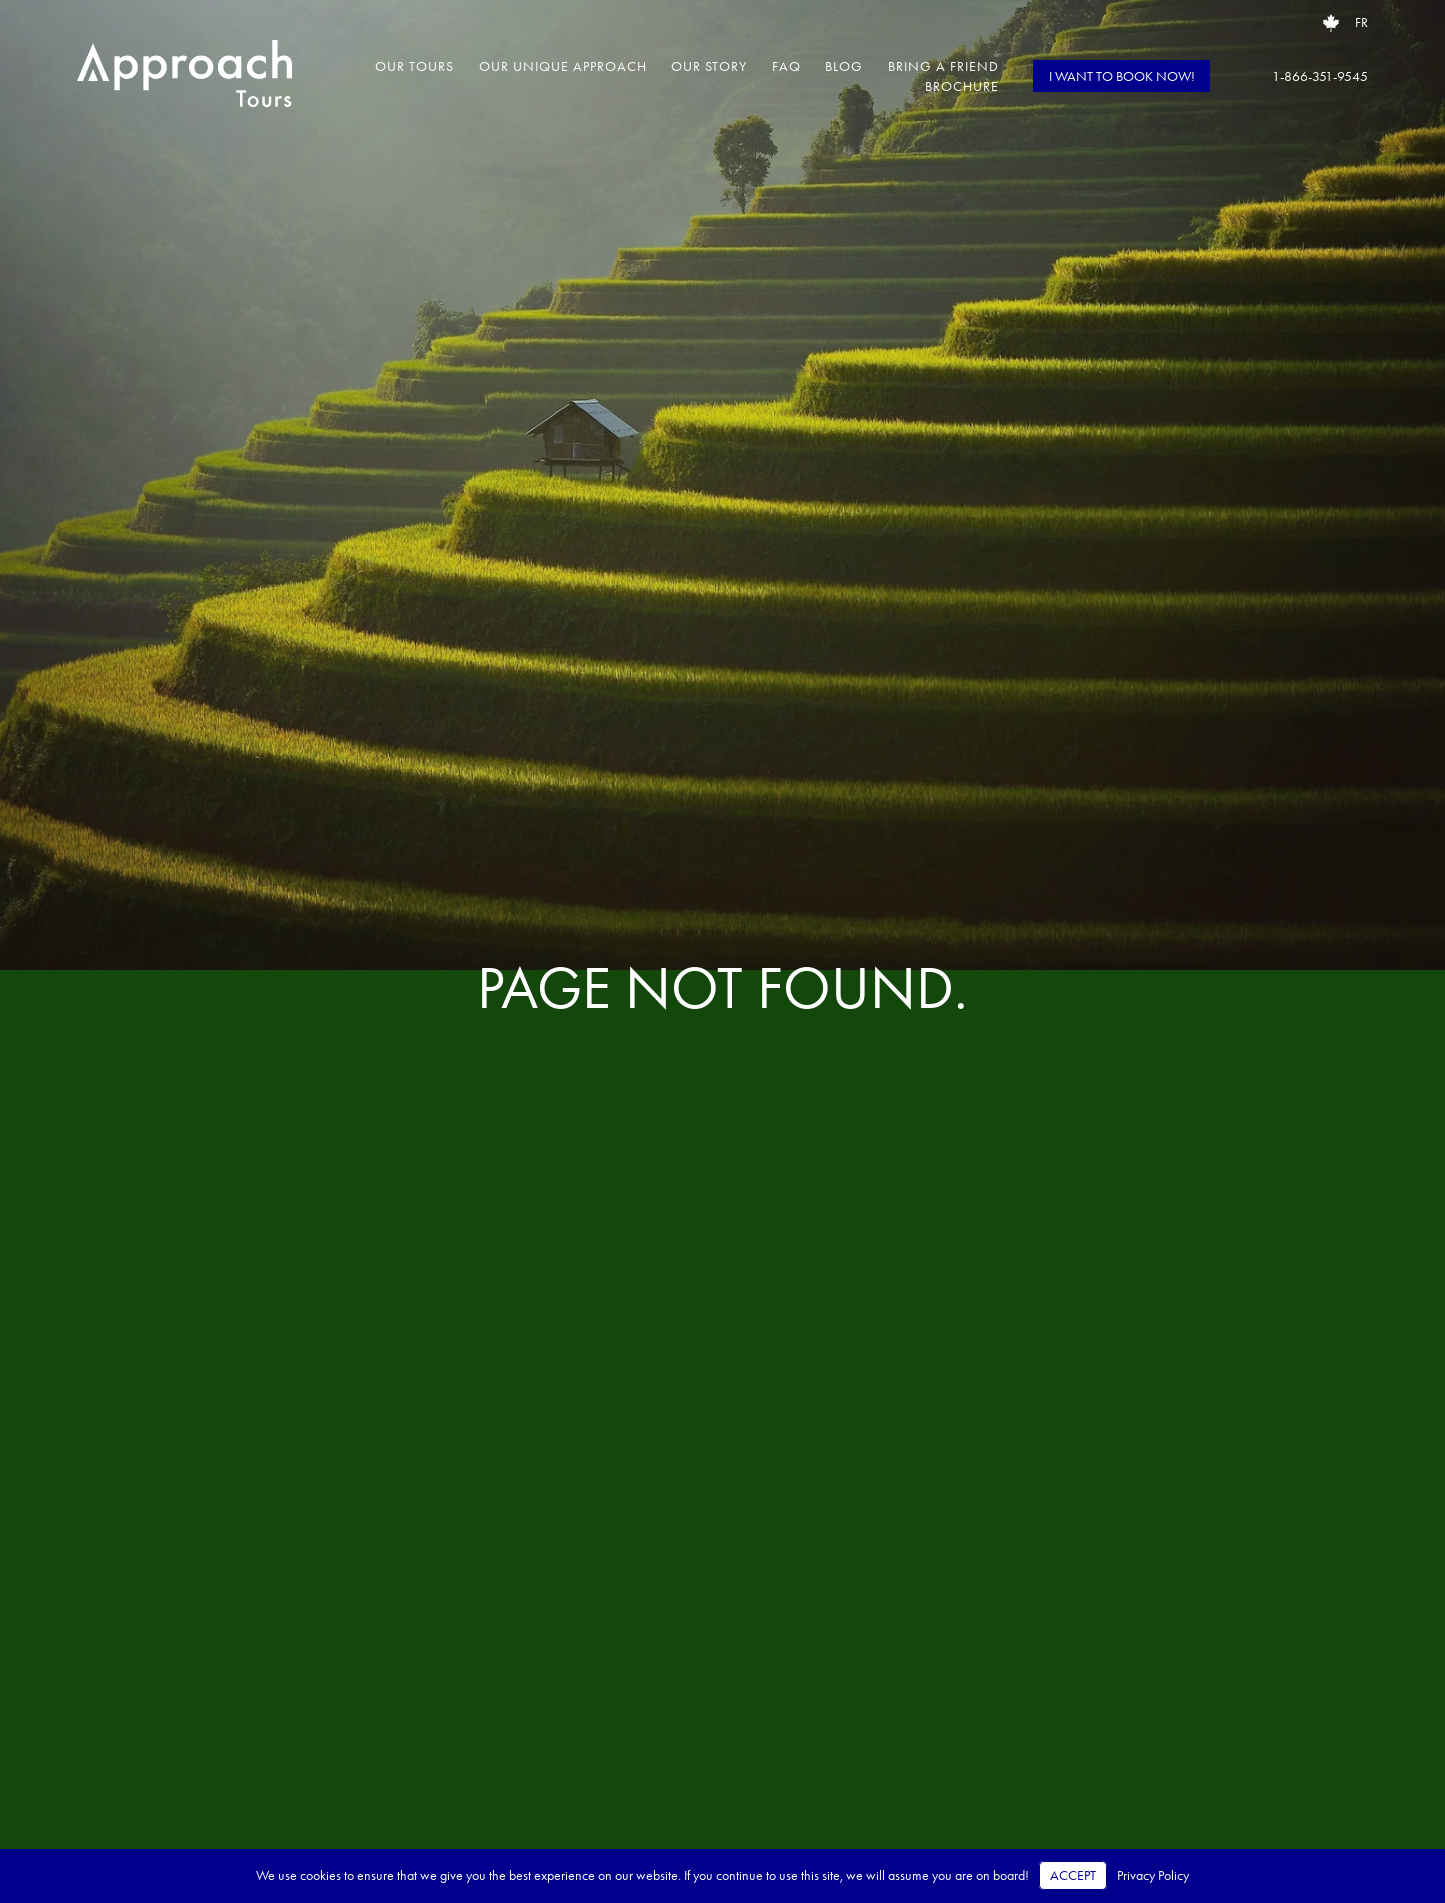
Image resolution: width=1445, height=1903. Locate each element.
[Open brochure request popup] (1331, 23)
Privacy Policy (1153, 1875)
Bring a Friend (943, 66)
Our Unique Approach (563, 66)
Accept (1073, 1875)
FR (1361, 22)
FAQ (786, 66)
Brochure (962, 86)
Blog (844, 66)
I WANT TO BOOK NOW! (1122, 76)
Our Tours (414, 66)
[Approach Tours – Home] (184, 76)
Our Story (709, 66)
